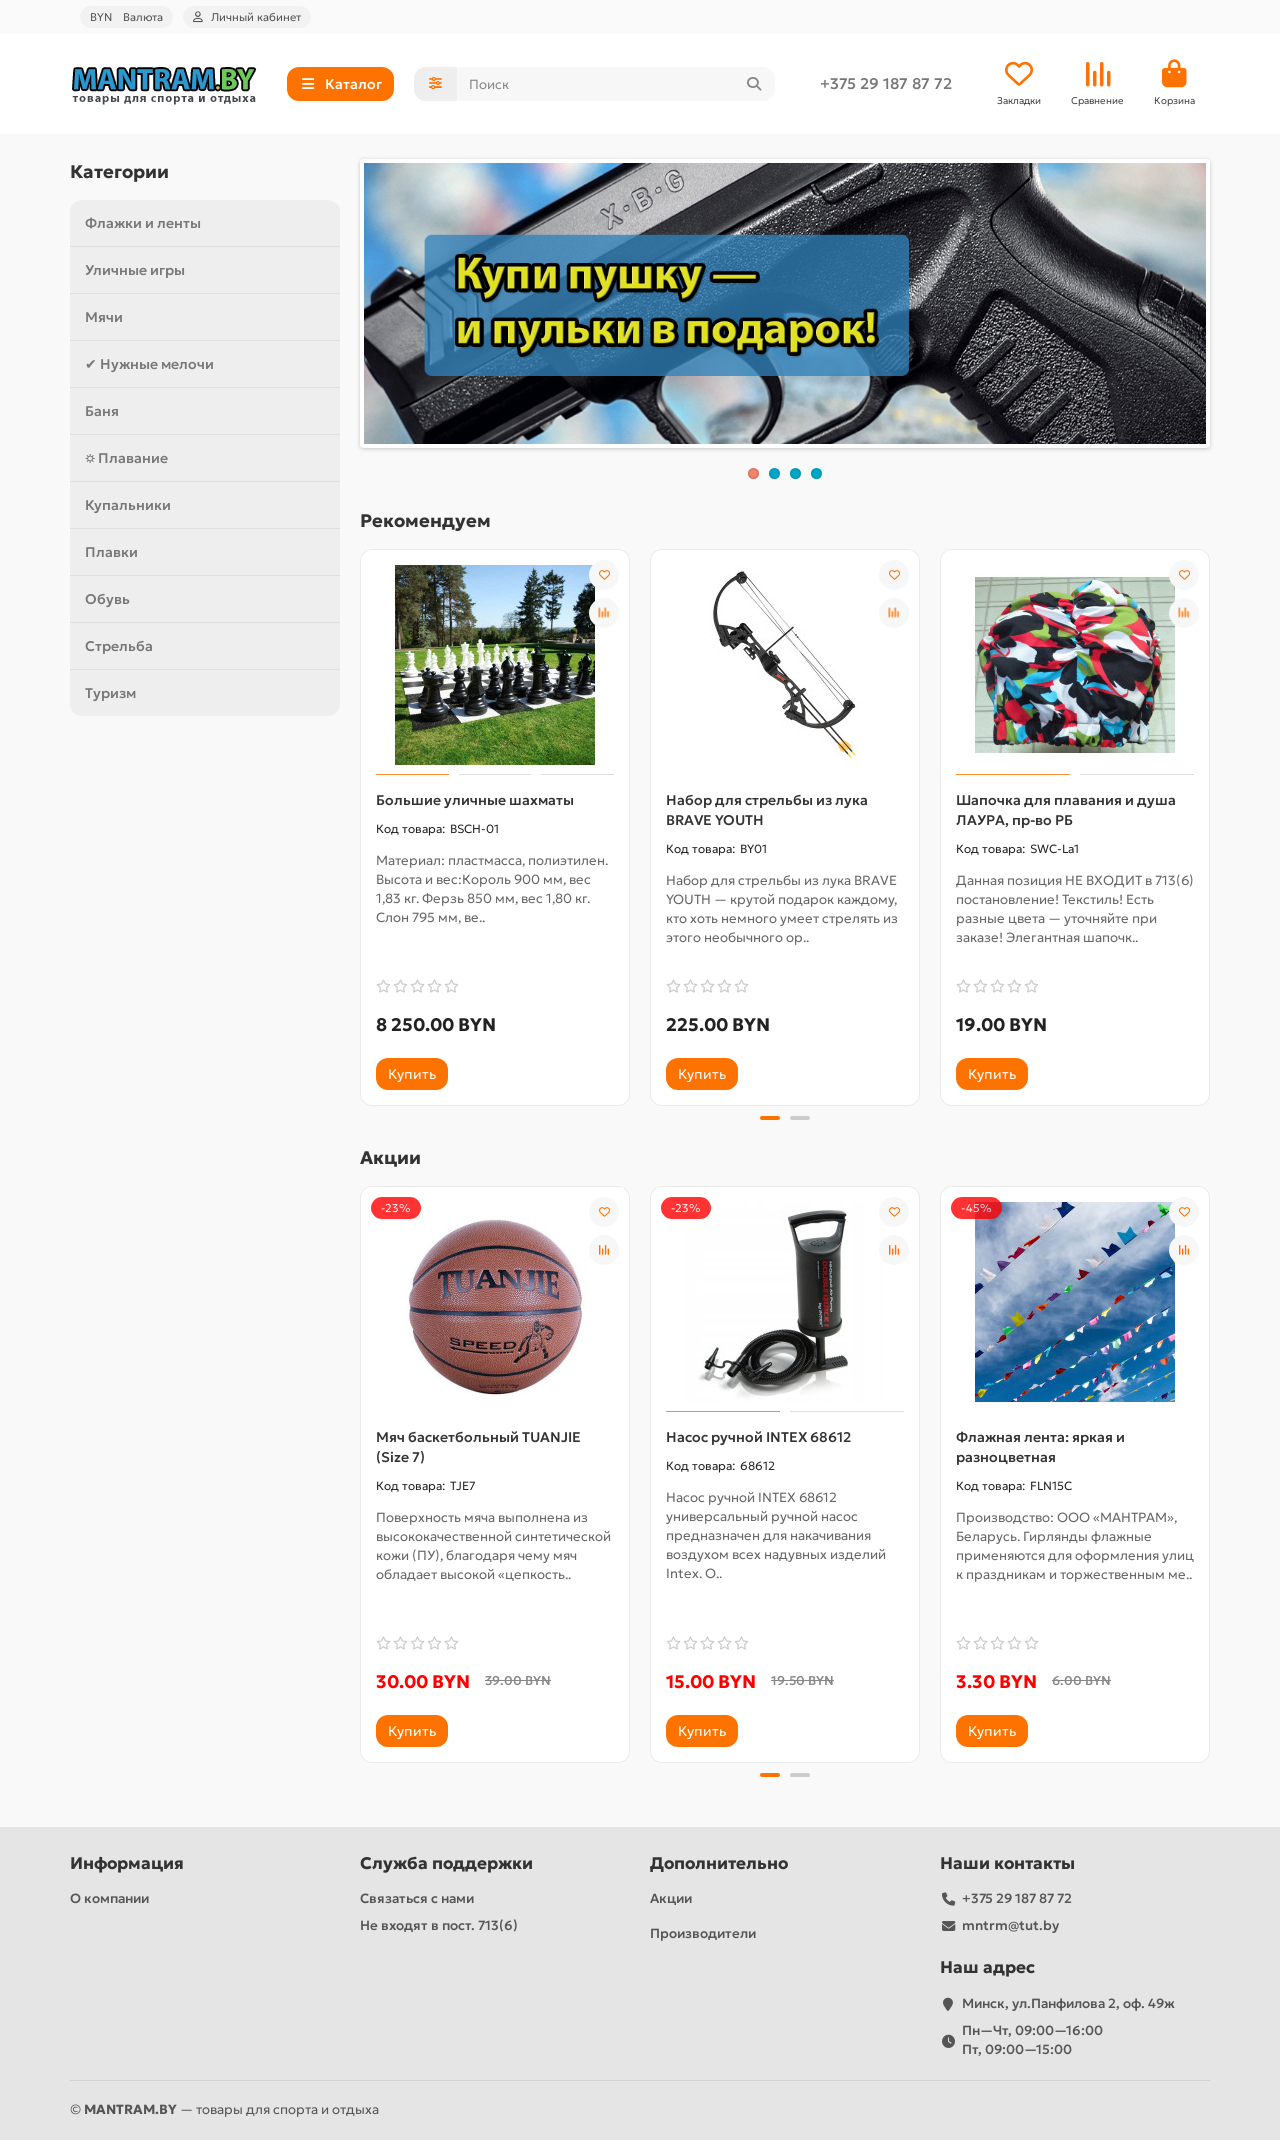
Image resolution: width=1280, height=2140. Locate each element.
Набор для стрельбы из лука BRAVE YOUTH (767, 810)
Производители (703, 1933)
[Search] (616, 84)
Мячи (104, 317)
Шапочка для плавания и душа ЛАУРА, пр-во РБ (1066, 810)
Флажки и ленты (143, 223)
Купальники (128, 505)
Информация (127, 1863)
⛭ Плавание (126, 458)
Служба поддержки (446, 1863)
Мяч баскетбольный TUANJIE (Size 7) (478, 1447)
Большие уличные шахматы (475, 800)
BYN (126, 17)
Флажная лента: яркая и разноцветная (1040, 1447)
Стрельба (119, 646)
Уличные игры (135, 270)
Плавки (111, 552)
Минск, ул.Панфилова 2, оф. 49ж (1068, 2003)
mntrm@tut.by (1010, 1925)
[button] (770, 1118)
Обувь (107, 599)
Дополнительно (719, 1863)
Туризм (110, 693)
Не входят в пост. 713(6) (439, 1925)
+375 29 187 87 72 (886, 83)
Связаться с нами (417, 1898)
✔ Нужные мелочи (149, 364)
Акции (671, 1898)
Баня (102, 411)
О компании (109, 1898)
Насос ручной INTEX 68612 (758, 1437)
